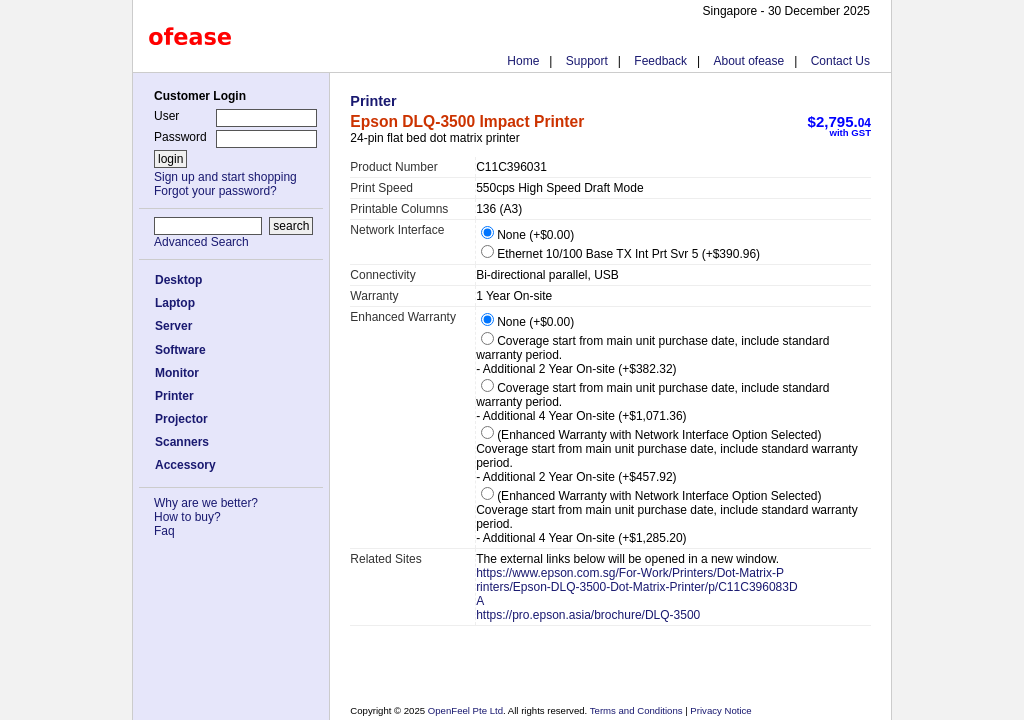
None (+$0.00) (527, 235)
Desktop (178, 280)
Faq (164, 531)
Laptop (175, 303)
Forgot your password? (215, 191)
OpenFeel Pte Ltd (465, 710)
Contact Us (840, 61)
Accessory (185, 465)
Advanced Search (201, 242)
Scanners (182, 442)
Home (523, 61)
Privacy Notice (720, 710)
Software (180, 350)
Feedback (660, 61)
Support (587, 61)
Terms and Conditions (637, 710)
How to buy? (187, 517)
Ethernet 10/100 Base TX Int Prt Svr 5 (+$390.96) (620, 254)
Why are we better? (206, 503)
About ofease (748, 61)
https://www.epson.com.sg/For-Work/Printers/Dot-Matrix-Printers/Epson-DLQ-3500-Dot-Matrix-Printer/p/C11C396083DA (636, 587)
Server (173, 326)
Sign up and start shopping (225, 177)
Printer (174, 396)
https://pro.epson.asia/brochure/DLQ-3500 (588, 615)
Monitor (177, 373)
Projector (181, 419)
